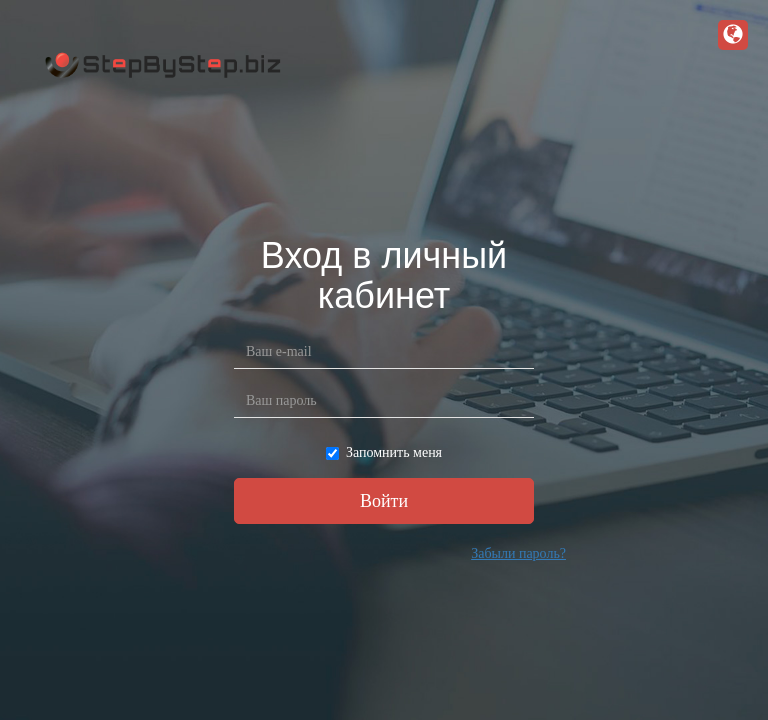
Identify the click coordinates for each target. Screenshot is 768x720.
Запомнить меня (384, 452)
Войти (384, 501)
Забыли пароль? (518, 553)
